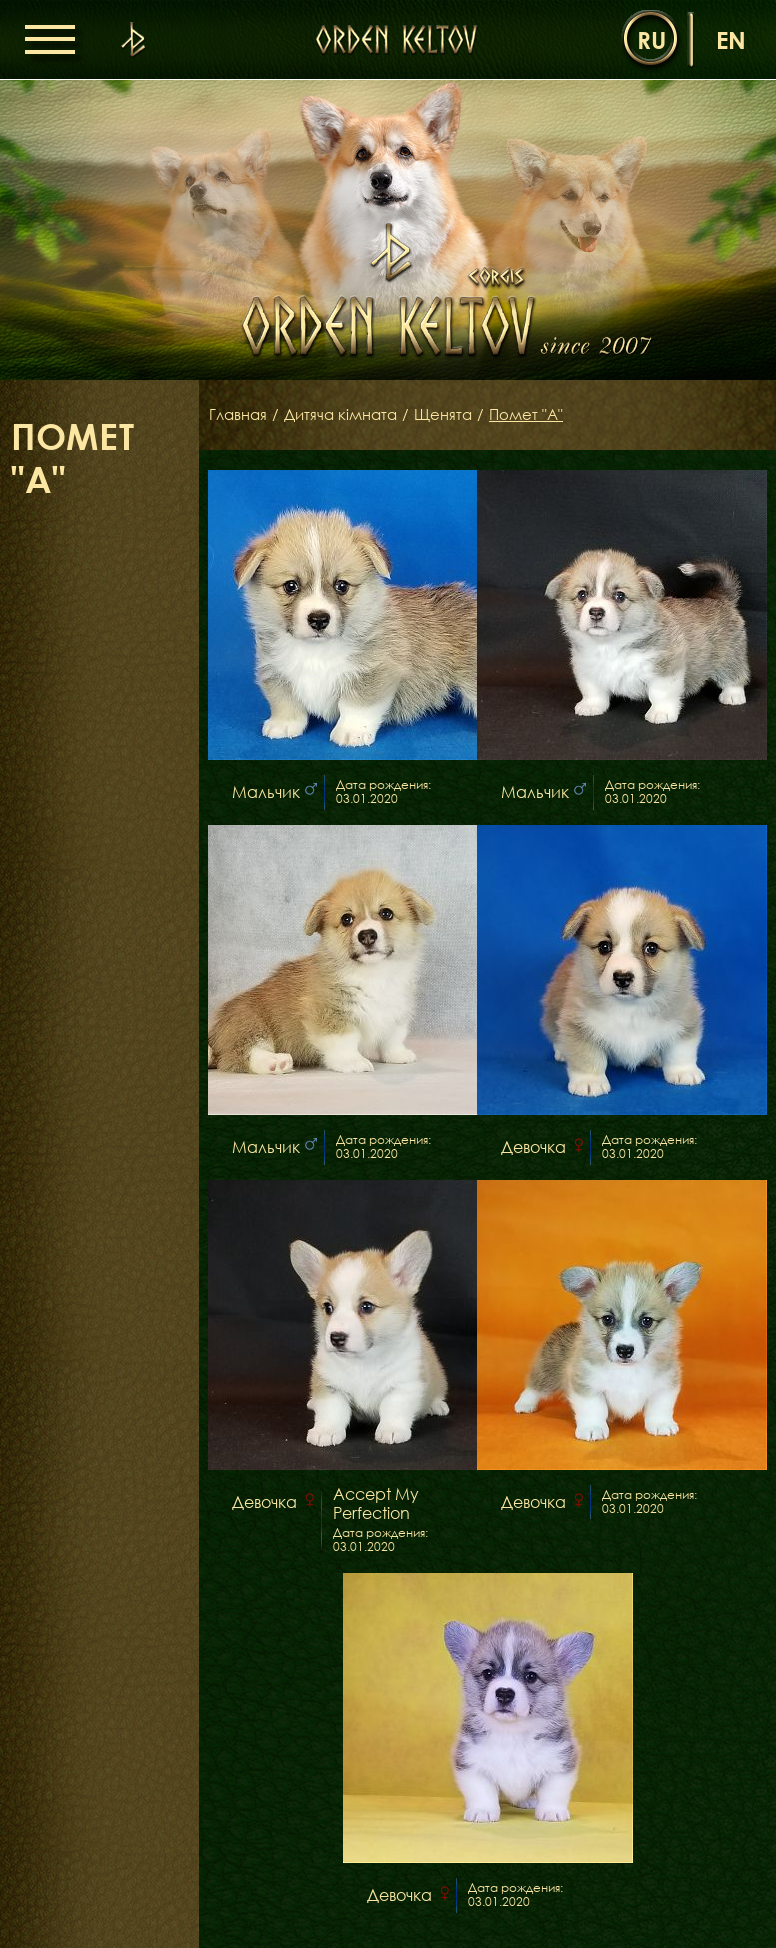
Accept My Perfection (376, 1504)
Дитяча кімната (348, 415)
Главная (240, 415)
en (731, 39)
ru (651, 39)
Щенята (455, 415)
